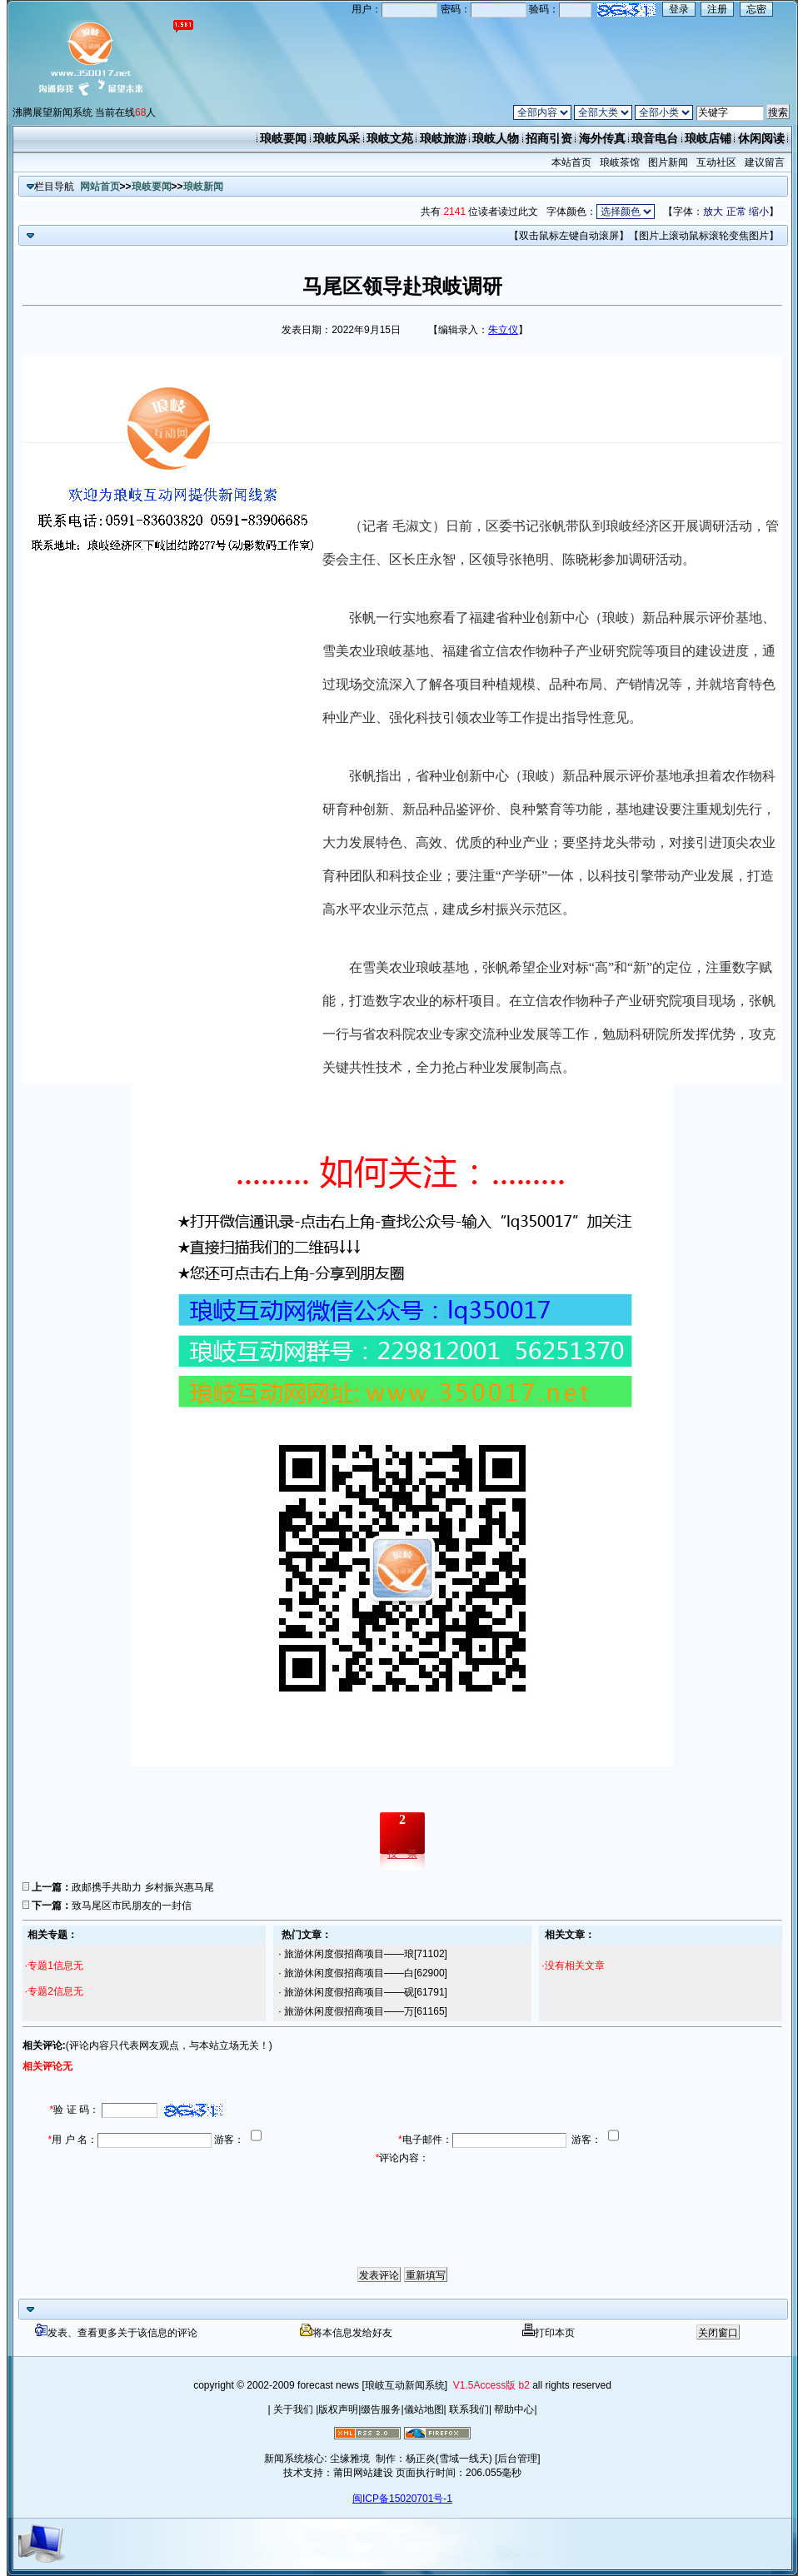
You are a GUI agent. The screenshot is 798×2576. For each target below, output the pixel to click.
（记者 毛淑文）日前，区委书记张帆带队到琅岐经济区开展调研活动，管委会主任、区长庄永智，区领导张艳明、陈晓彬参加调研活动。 (550, 542)
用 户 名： (72, 2139)
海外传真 (602, 138)
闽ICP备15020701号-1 (402, 2498)
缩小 (759, 211)
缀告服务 (381, 2409)
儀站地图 (424, 2409)
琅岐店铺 (708, 138)
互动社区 (716, 162)
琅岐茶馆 (620, 162)
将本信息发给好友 (346, 2333)
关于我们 (294, 2409)
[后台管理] (518, 2458)
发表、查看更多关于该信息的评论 (116, 2333)
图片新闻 (668, 162)
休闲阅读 (761, 138)
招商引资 (549, 138)
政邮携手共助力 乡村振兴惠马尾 (143, 1887)
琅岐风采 (336, 138)
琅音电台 (654, 138)
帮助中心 (512, 2409)
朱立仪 (503, 330)
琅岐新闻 (203, 186)
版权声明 (338, 2409)
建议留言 (764, 162)
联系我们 (467, 2409)
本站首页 (572, 162)
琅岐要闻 (283, 138)
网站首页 (100, 186)
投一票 (402, 1854)
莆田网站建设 (363, 2473)
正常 (736, 211)
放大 (713, 211)
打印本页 (548, 2333)
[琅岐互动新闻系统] (404, 2385)
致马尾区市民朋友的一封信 (132, 1905)
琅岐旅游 (443, 138)
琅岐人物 (495, 138)
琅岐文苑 (390, 138)
